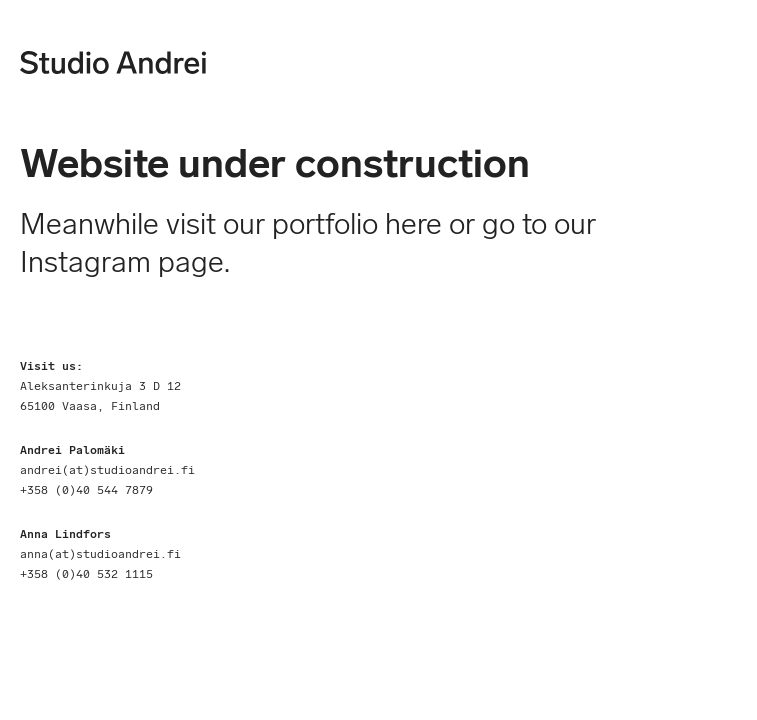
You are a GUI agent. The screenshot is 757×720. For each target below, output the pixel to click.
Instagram (85, 262)
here (417, 224)
